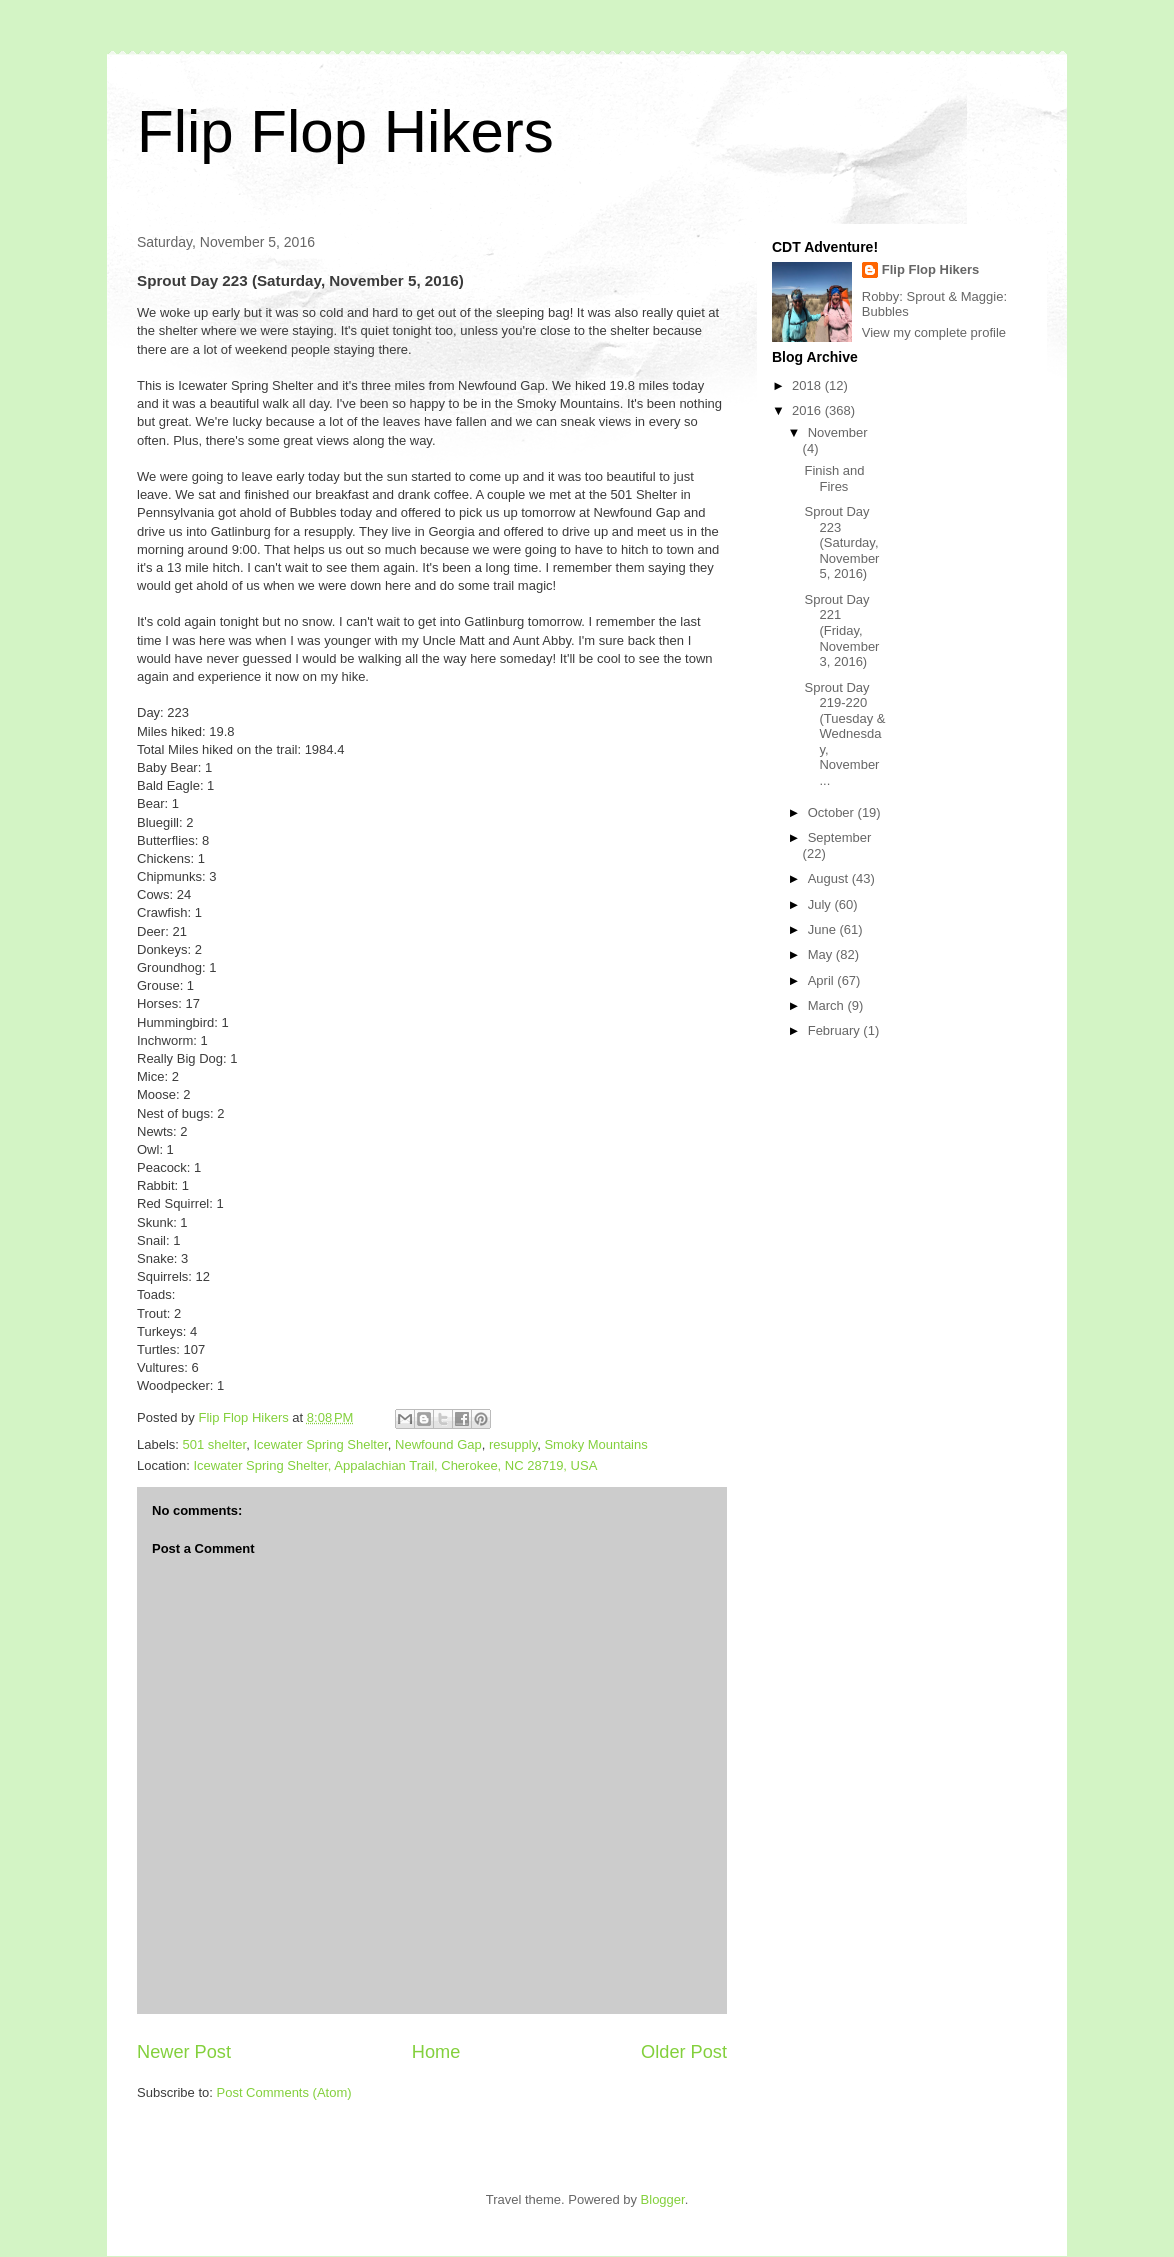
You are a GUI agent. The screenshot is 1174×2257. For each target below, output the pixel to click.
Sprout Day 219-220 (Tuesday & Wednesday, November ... (844, 734)
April (823, 980)
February (836, 1030)
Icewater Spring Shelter (320, 1444)
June (824, 929)
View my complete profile (934, 332)
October (833, 812)
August (830, 878)
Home (436, 2052)
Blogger (663, 2199)
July (821, 904)
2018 (808, 385)
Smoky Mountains (595, 1444)
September (840, 837)
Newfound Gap (438, 1444)
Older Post (684, 2052)
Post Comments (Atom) (284, 2092)
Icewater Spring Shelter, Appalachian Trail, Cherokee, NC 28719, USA (395, 1465)
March (828, 1005)
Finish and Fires (834, 478)
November (838, 432)
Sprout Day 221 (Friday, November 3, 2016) (841, 630)
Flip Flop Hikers (345, 131)
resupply (513, 1444)
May (822, 954)
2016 (808, 410)
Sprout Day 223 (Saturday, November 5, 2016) (841, 542)
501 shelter (215, 1444)
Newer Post (184, 2052)
